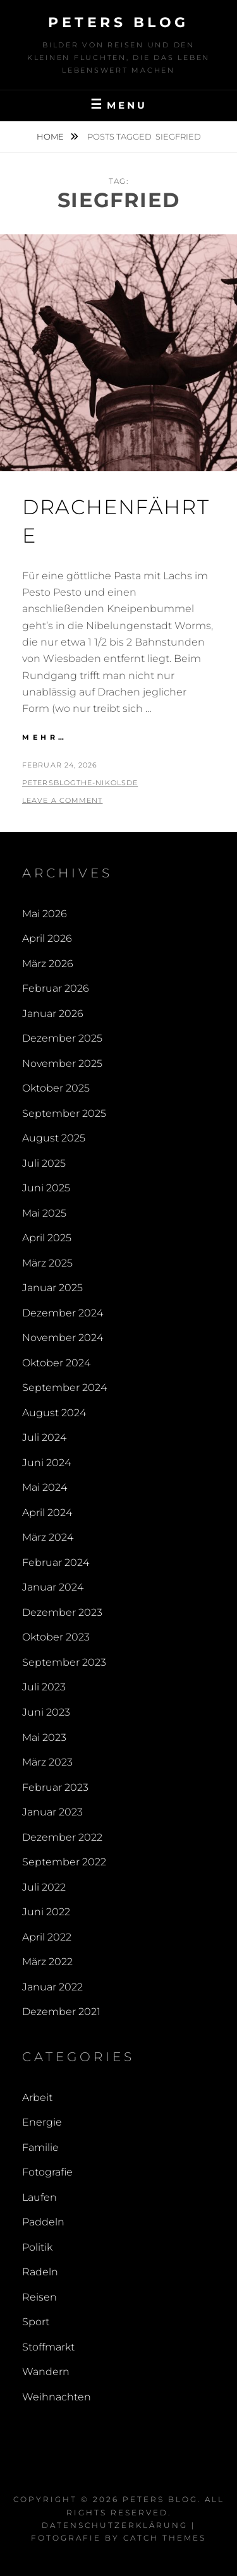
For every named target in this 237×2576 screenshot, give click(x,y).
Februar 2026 (55, 988)
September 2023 (64, 1662)
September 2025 (64, 1113)
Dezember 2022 (62, 1837)
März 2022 (47, 1962)
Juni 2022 (46, 1912)
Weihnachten (56, 2397)
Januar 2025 (52, 1288)
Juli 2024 (44, 1437)
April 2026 (47, 938)
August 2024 (54, 1413)
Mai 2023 (44, 1737)
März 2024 (47, 1537)
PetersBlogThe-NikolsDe (80, 782)
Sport (35, 2322)
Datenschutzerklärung (115, 2525)
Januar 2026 (52, 1014)
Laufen (39, 2197)
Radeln (40, 2272)
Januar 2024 (52, 1587)
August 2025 (53, 1138)
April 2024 (47, 1513)
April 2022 (46, 1937)
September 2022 (64, 1862)
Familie (40, 2147)
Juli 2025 (44, 1163)
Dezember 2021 (61, 2012)
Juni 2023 (46, 1712)
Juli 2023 (44, 1687)
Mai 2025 (44, 1213)
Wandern (46, 2372)
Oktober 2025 (56, 1088)
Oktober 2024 (56, 1363)
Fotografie (47, 2172)
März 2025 (47, 1263)
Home (51, 136)
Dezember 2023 (62, 1612)
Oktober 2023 (56, 1637)
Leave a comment (62, 800)
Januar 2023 (52, 1812)
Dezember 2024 (62, 1313)
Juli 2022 (44, 1887)
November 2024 (62, 1338)
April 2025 (46, 1238)
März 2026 (47, 964)
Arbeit (37, 2097)
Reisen (39, 2297)
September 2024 (64, 1387)
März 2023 (47, 1762)
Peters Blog (118, 22)
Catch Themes (164, 2538)
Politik (37, 2247)
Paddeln (43, 2222)
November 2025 (62, 1063)
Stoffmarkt (48, 2347)
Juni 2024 (46, 1463)
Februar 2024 (55, 1562)
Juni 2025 (46, 1188)
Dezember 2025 (62, 1038)
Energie (42, 2122)
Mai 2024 (44, 1487)
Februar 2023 (55, 1787)
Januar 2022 (52, 1987)
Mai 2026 (44, 914)
